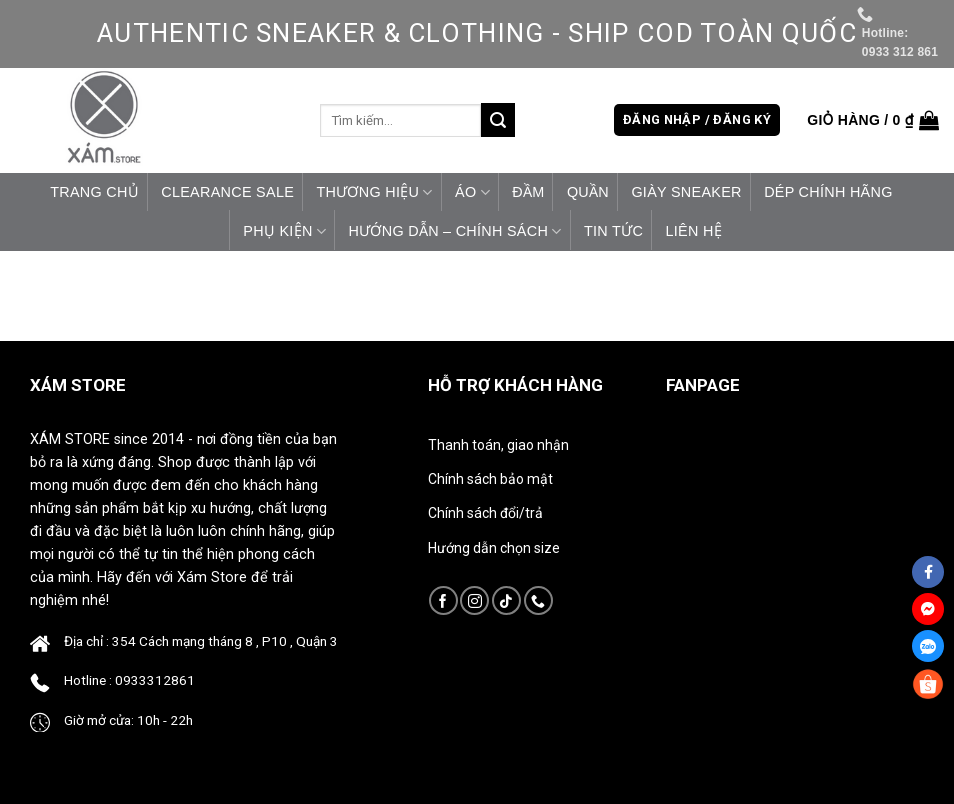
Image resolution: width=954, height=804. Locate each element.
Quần (588, 192)
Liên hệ (693, 231)
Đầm (528, 192)
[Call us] (538, 600)
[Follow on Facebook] (443, 600)
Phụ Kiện (284, 231)
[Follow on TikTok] (506, 600)
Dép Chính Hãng (828, 192)
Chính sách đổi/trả (485, 513)
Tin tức (613, 231)
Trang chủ (94, 192)
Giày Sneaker (686, 192)
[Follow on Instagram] (474, 600)
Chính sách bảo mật (490, 479)
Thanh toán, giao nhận (498, 445)
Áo (472, 192)
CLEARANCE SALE (227, 192)
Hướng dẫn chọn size (494, 548)
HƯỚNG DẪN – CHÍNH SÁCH (454, 231)
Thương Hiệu (374, 192)
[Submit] (498, 120)
